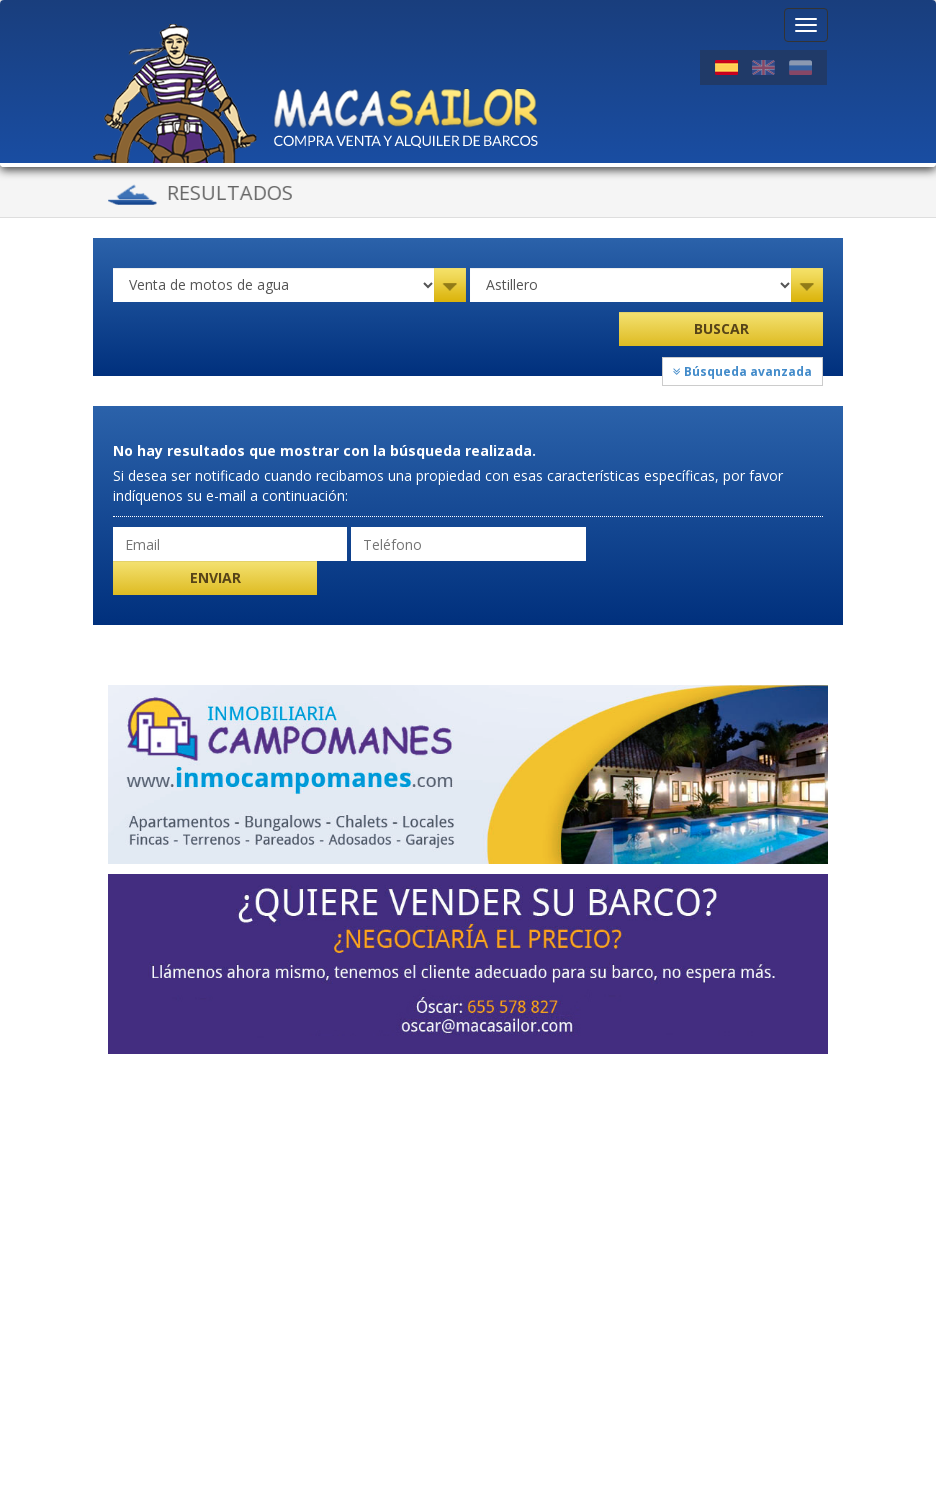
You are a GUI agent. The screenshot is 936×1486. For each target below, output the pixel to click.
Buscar (721, 328)
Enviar (215, 577)
